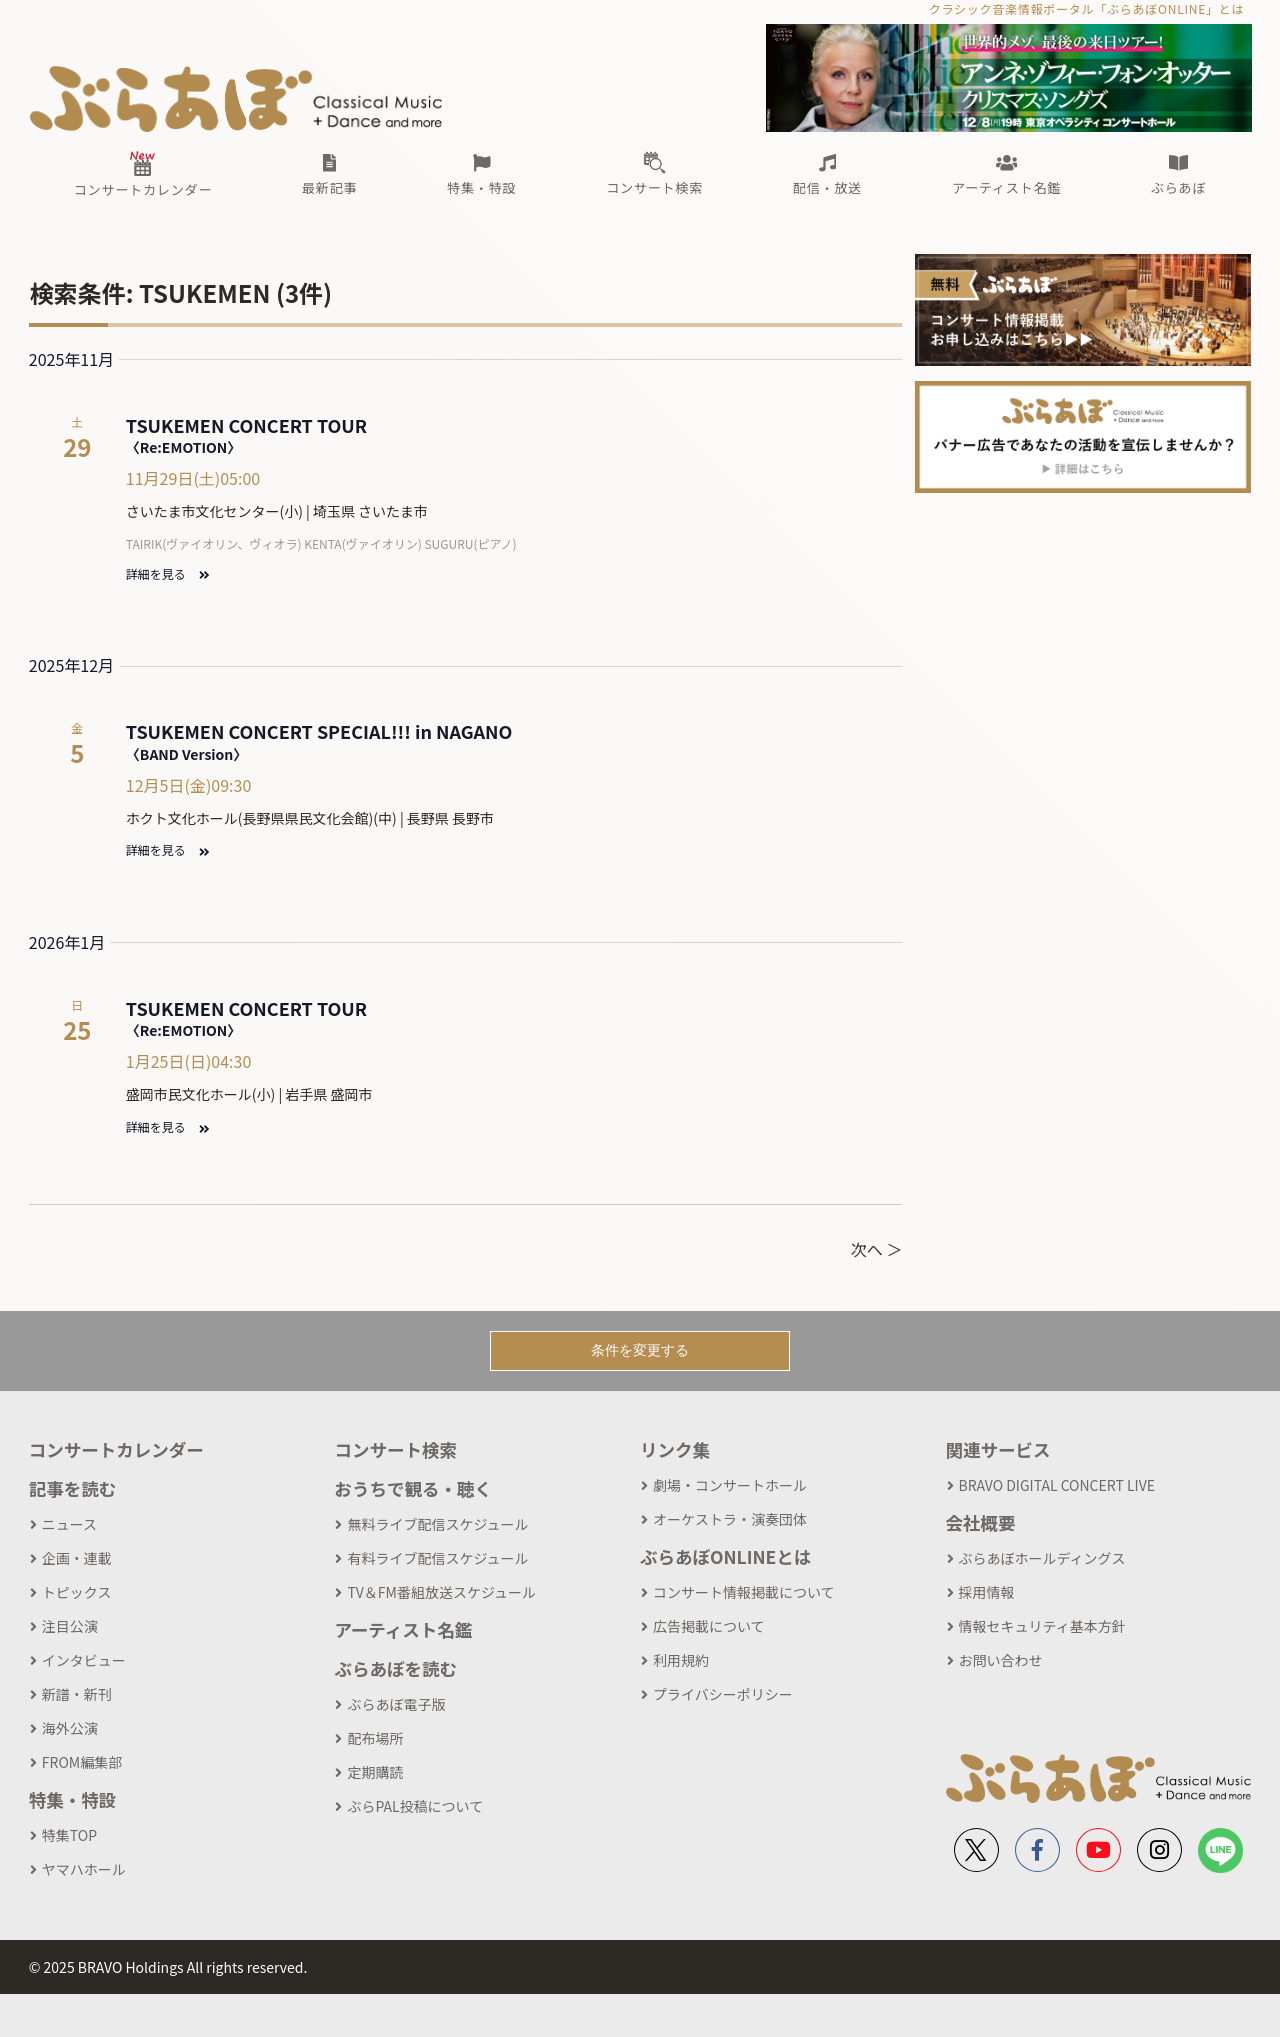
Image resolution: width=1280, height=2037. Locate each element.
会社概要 (981, 1522)
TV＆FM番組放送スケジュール (441, 1592)
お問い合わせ (1001, 1660)
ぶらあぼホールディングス (1042, 1558)
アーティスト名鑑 (403, 1629)
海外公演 (70, 1728)
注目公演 (70, 1626)
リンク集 (675, 1449)
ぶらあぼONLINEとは (725, 1556)
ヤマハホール (84, 1869)
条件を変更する (640, 1350)
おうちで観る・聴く (413, 1488)
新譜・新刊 (77, 1694)
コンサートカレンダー (116, 1449)
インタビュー (84, 1660)
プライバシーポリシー (723, 1694)
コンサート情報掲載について (744, 1592)
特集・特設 (73, 1799)
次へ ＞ (877, 1249)
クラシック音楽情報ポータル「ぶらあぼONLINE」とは (1086, 8)
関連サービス (998, 1449)
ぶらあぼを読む (395, 1668)
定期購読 (375, 1772)
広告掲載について (709, 1626)
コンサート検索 (395, 1449)
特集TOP (69, 1835)
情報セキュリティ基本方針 (1042, 1626)
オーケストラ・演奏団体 (730, 1519)
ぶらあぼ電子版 (396, 1704)
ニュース (69, 1524)
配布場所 (375, 1738)
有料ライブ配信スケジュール (437, 1558)
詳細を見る (167, 573)
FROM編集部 (82, 1762)
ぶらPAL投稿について (415, 1806)
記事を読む (73, 1488)
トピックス (77, 1592)
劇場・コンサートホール (730, 1485)
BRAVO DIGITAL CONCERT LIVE (1057, 1485)
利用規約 (681, 1660)
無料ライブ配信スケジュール (437, 1524)
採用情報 (987, 1592)
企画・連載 (77, 1558)
